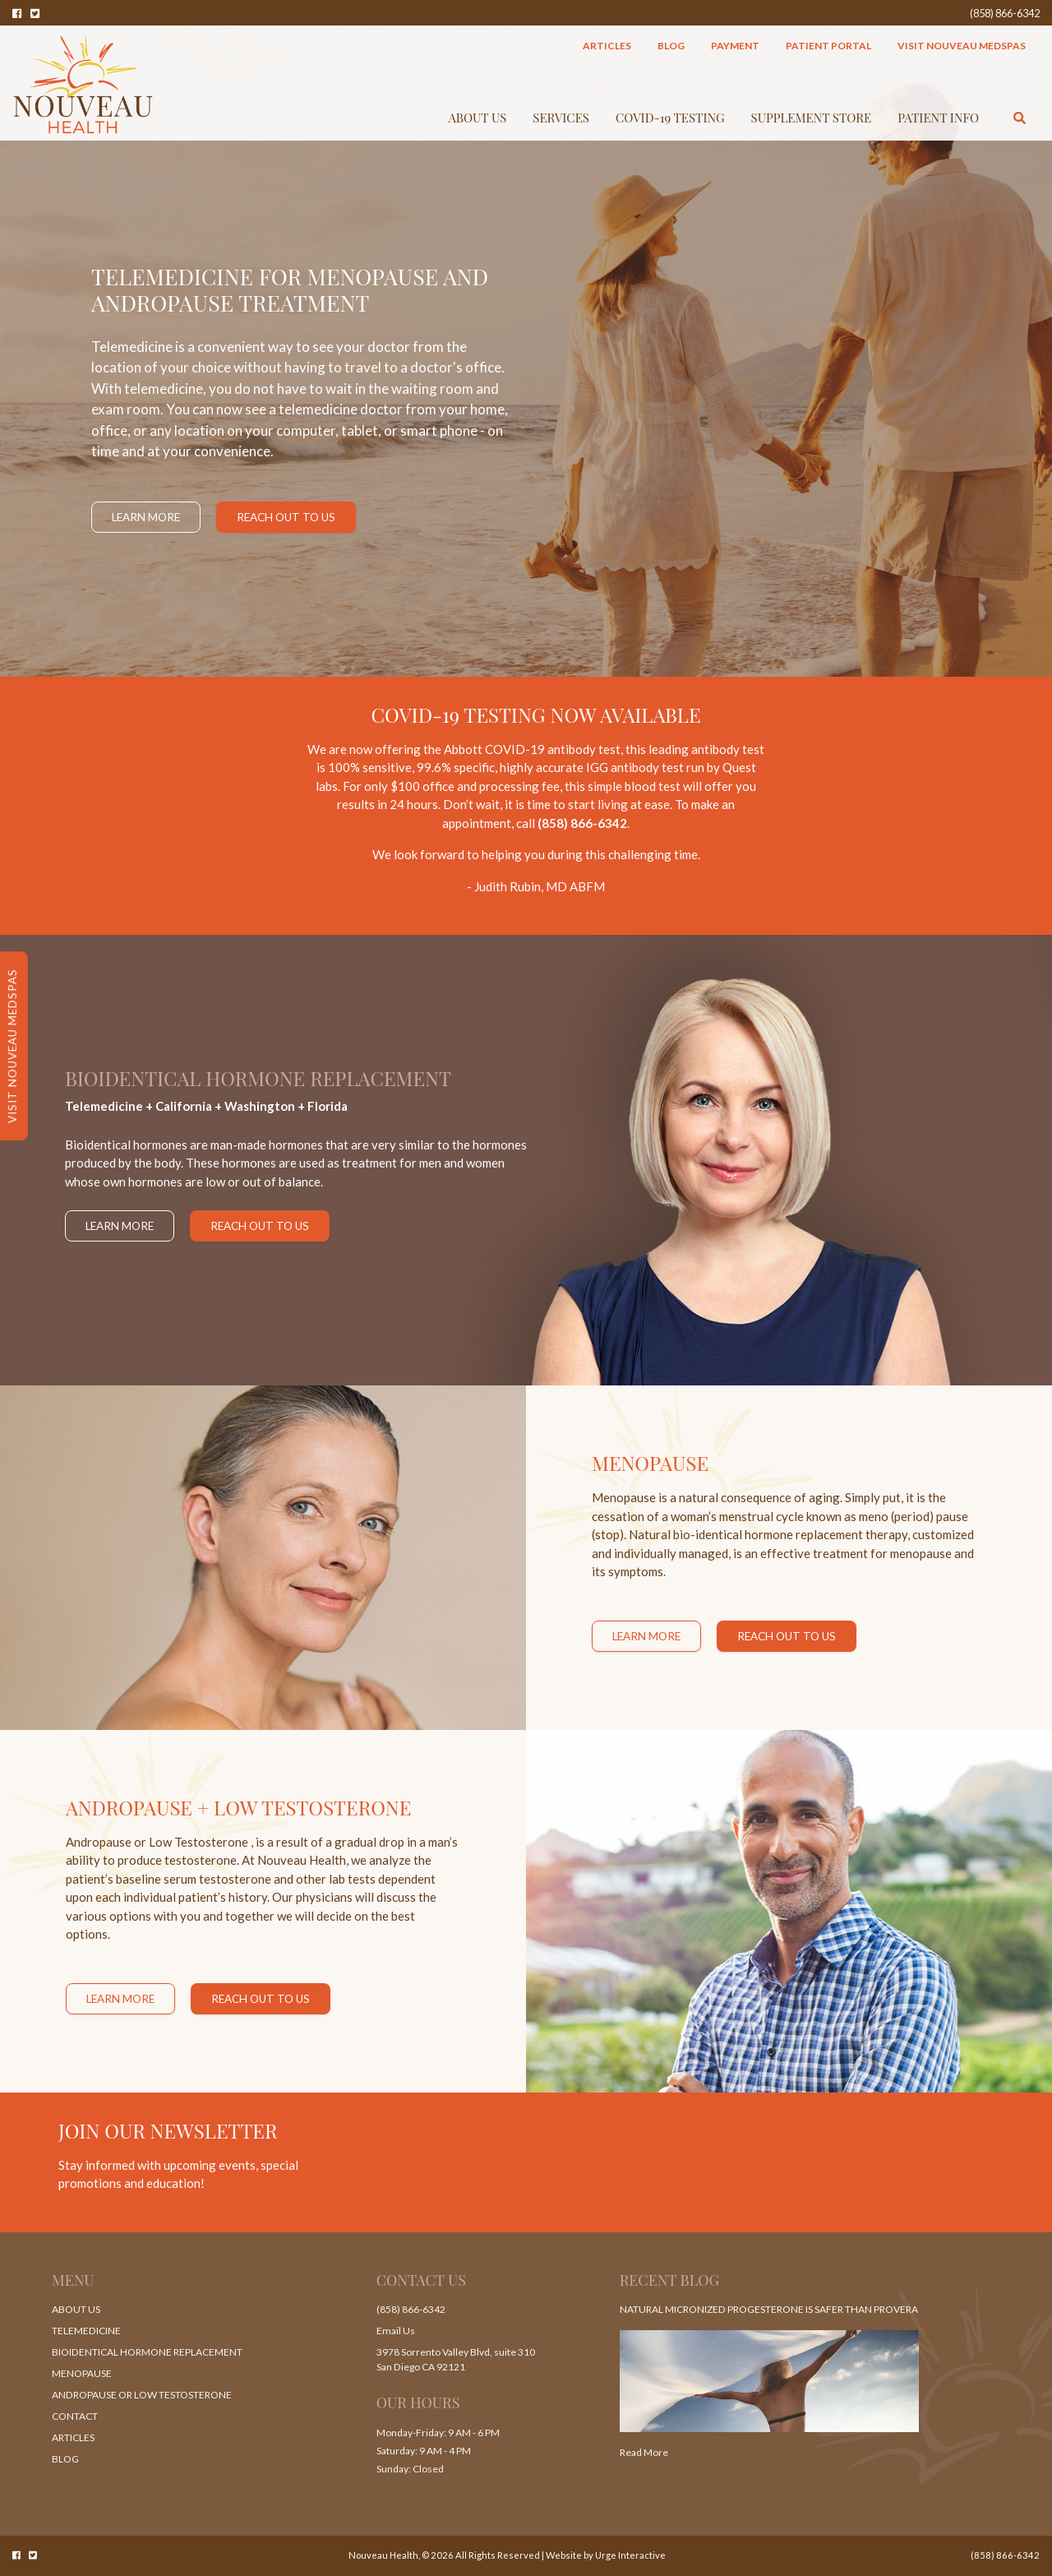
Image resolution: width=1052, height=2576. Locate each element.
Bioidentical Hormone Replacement (147, 2352)
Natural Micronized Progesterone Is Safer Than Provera (768, 2309)
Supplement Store (811, 117)
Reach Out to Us (286, 517)
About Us (76, 2309)
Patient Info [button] (938, 117)
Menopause (82, 2373)
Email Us (395, 2330)
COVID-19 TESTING (670, 117)
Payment (735, 45)
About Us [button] (478, 117)
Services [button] (561, 117)
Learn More (146, 517)
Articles (607, 45)
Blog (671, 45)
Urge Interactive (630, 2555)
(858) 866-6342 (1005, 13)
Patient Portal (828, 45)
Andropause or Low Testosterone (141, 2395)
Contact (75, 2416)
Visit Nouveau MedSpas (961, 45)
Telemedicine (86, 2330)
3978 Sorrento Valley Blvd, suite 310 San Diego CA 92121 (455, 2359)
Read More (644, 2452)
